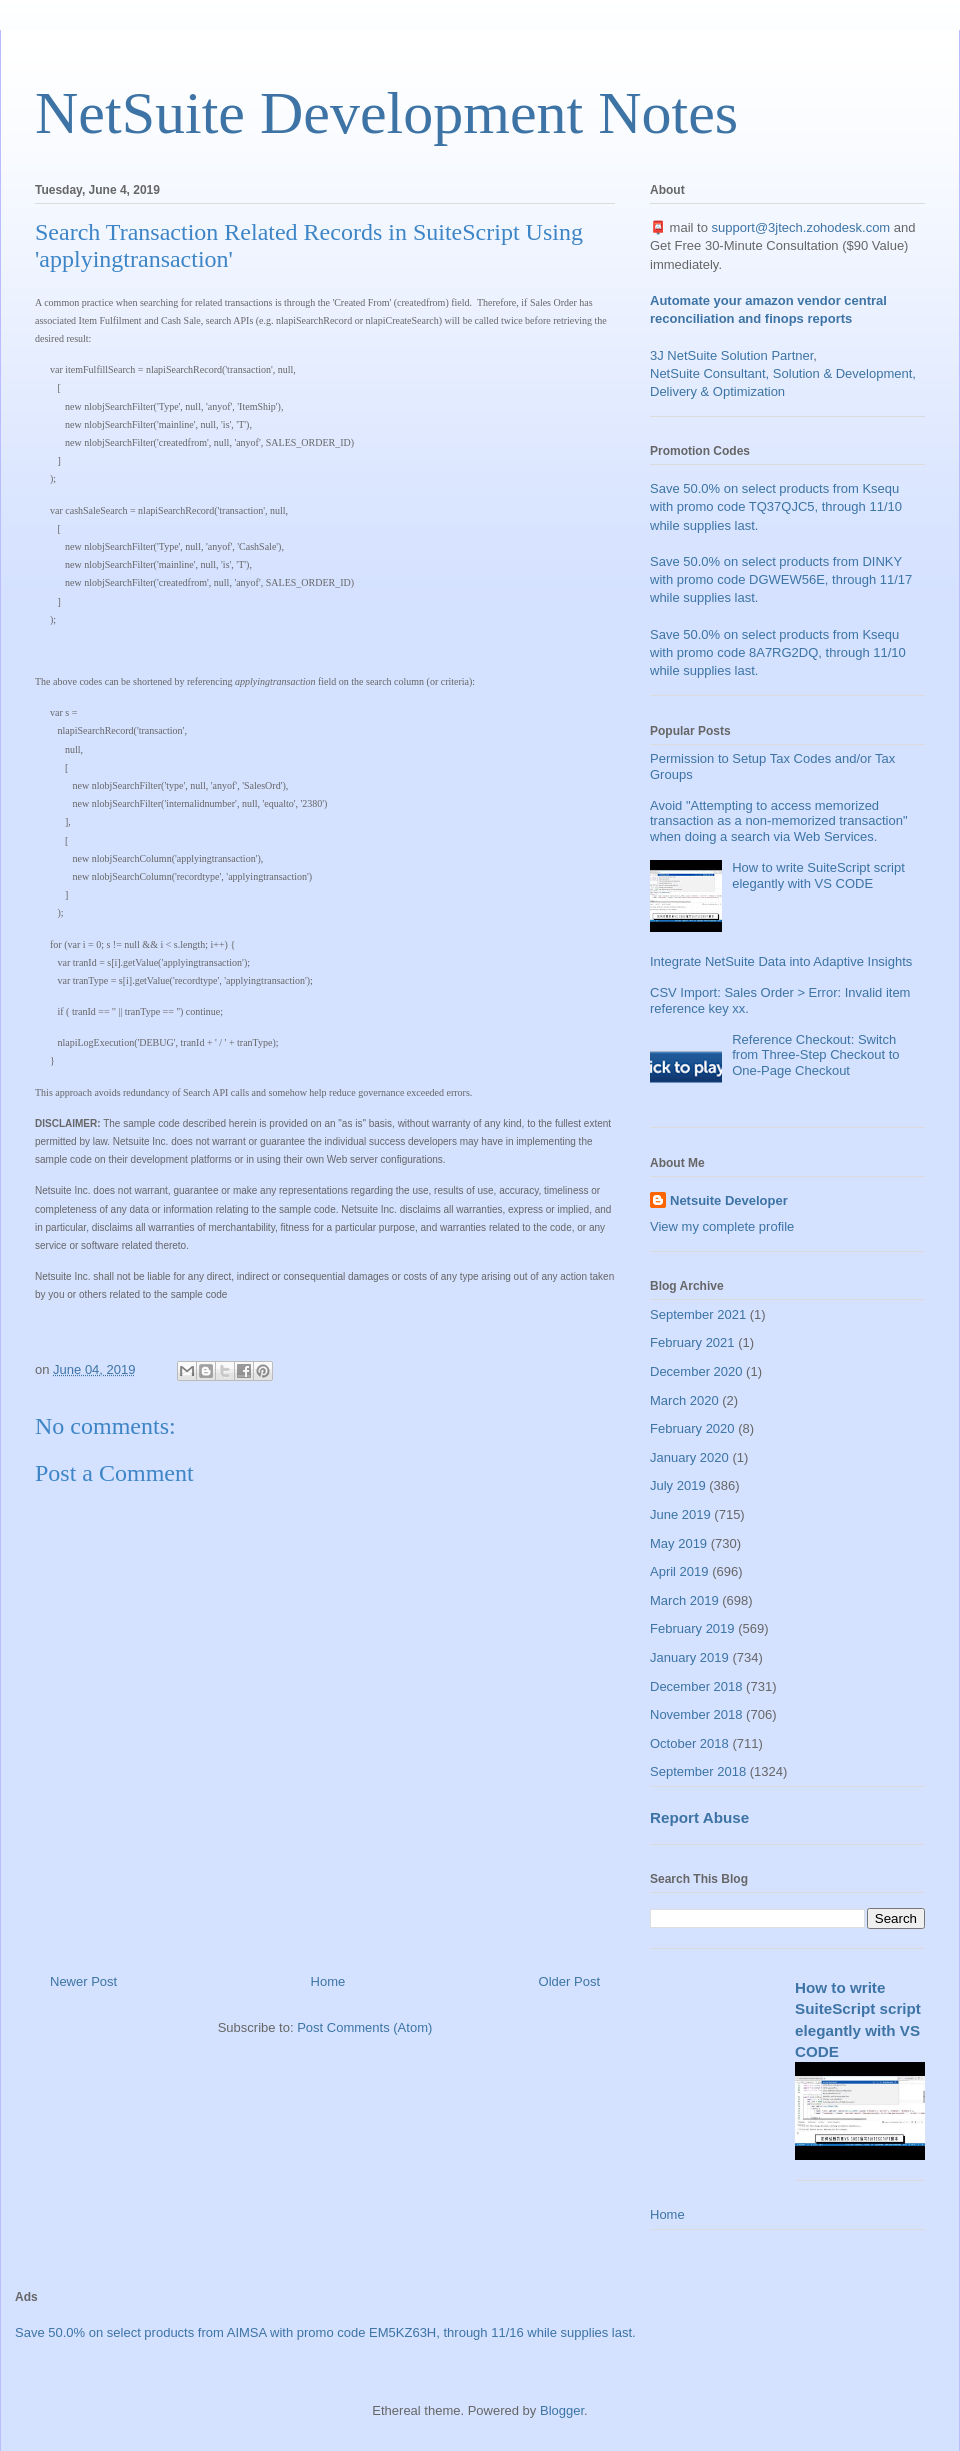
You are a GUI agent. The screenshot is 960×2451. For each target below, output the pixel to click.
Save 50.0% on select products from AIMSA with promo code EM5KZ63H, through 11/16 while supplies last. (325, 2332)
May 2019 (678, 1543)
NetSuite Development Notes (386, 113)
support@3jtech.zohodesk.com (801, 227)
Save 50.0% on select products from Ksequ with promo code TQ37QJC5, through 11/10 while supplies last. (776, 506)
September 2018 (698, 1771)
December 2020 (696, 1371)
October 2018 (689, 1743)
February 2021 (692, 1342)
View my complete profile (722, 1226)
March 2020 (684, 1400)
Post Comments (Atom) (364, 2027)
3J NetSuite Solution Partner (731, 355)
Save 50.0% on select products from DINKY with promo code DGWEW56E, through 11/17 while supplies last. (781, 579)
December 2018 (696, 1686)
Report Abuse (699, 1817)
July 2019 (678, 1485)
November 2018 (696, 1714)
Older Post (569, 1981)
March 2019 (684, 1600)
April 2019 (679, 1571)
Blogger (562, 2410)
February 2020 (692, 1428)
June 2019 (680, 1514)
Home (328, 1981)
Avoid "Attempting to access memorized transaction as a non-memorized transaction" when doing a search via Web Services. (779, 821)
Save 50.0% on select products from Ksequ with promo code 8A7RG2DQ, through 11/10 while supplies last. (778, 652)
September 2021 (698, 1314)
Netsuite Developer (729, 1200)
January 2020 (689, 1457)
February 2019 (692, 1628)
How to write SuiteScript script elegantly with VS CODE (818, 875)
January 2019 (689, 1657)
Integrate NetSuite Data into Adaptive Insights (781, 961)
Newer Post (83, 1981)
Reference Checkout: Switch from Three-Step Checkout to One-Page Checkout (815, 1055)
